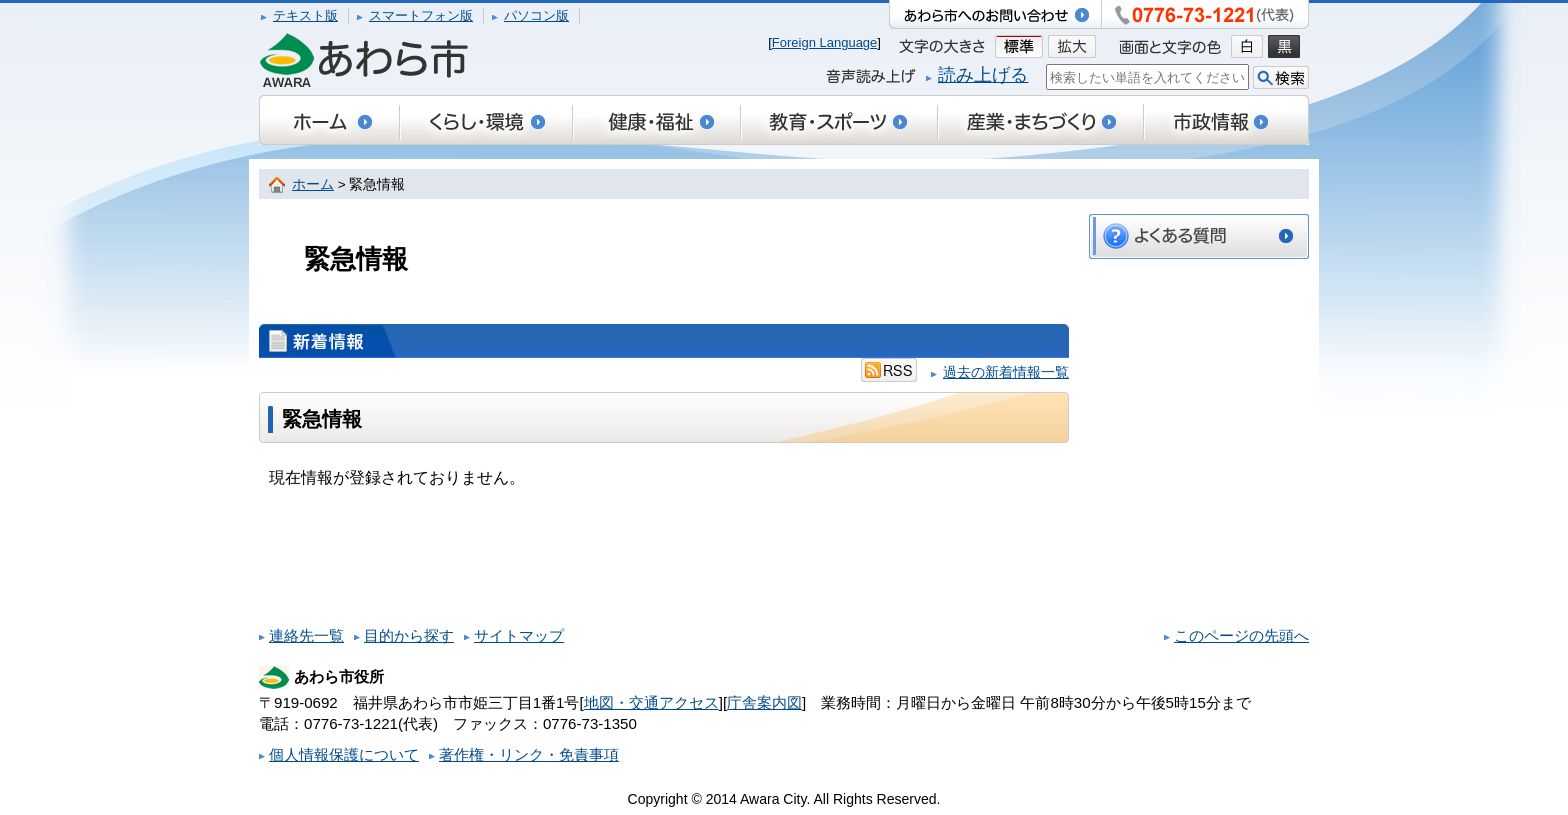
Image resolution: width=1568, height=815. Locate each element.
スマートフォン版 (421, 15)
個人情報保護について (344, 754)
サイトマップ (519, 635)
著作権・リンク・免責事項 (529, 754)
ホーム (313, 184)
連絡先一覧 (306, 635)
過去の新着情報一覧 (1006, 372)
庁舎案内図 (764, 702)
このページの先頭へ (1241, 635)
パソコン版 (536, 15)
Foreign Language (825, 42)
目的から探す (409, 635)
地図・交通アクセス (651, 702)
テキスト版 (305, 15)
